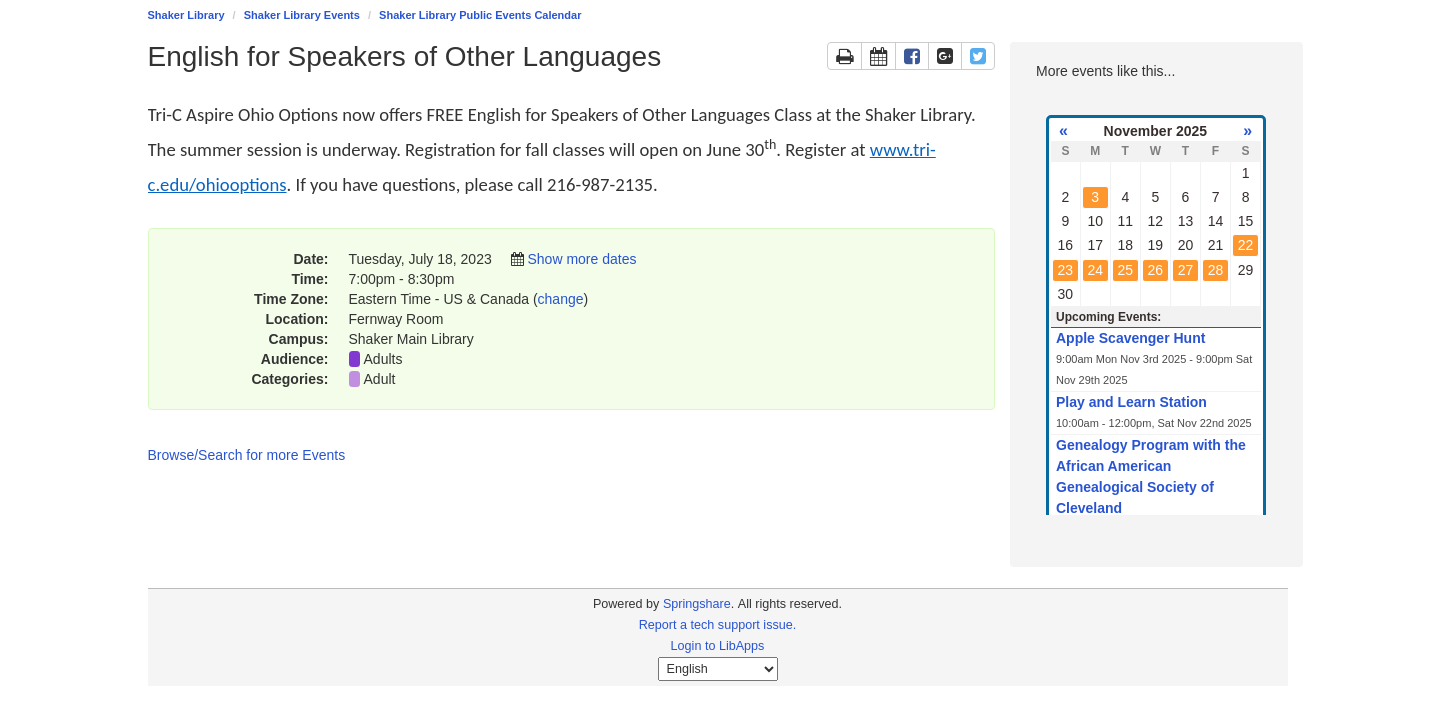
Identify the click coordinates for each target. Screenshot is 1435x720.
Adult (380, 379)
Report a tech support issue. (718, 625)
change (561, 299)
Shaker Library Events (302, 15)
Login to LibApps (718, 646)
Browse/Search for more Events (247, 455)
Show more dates (581, 259)
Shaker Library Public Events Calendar (480, 15)
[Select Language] (718, 669)
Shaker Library (186, 15)
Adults (383, 359)
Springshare (697, 604)
